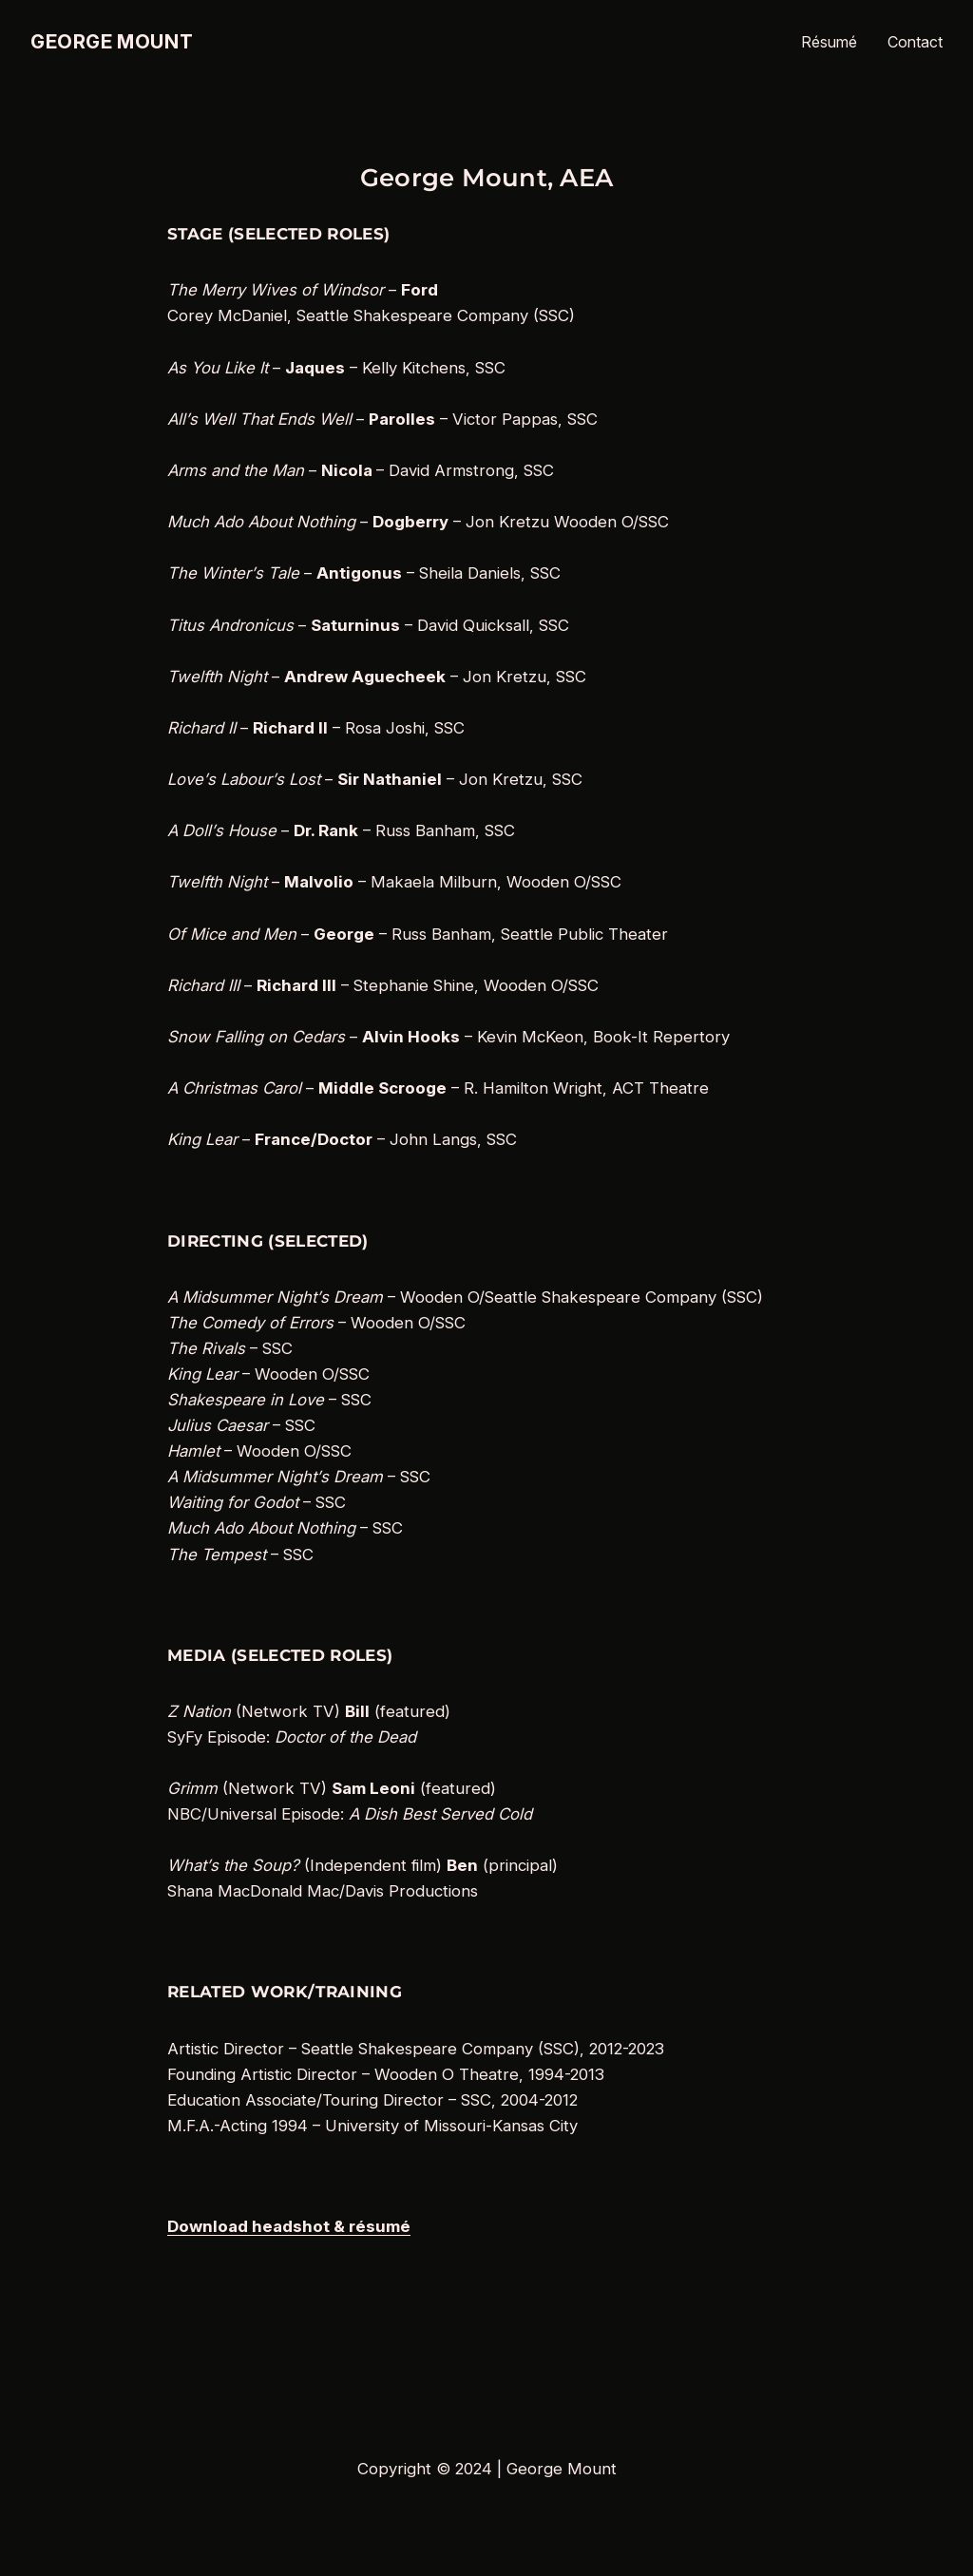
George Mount (111, 41)
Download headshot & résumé (288, 2226)
